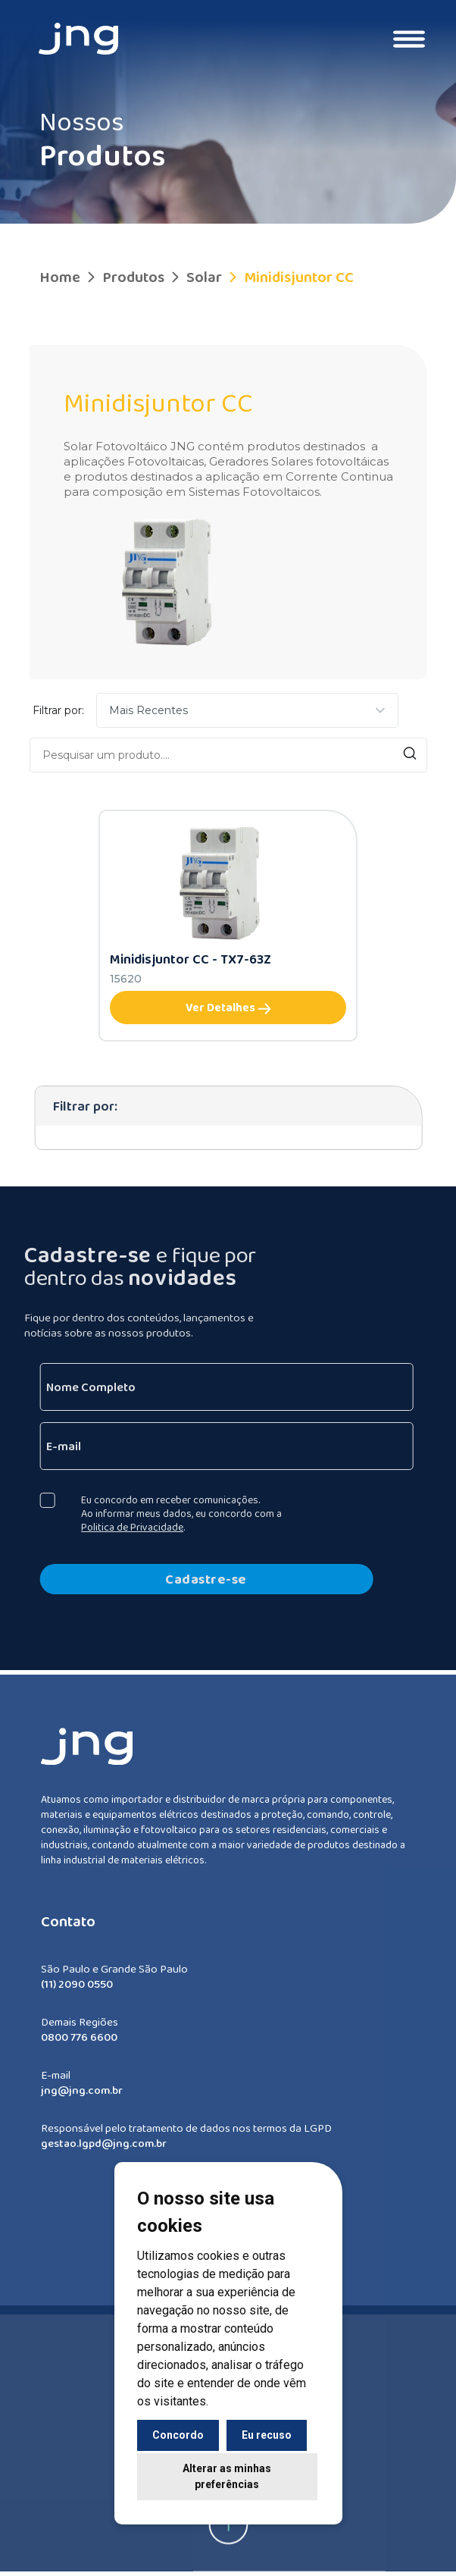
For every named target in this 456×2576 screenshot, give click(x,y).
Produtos (123, 276)
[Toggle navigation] (409, 39)
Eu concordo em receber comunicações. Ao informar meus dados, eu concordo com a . (170, 1513)
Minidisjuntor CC (289, 276)
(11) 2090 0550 (77, 1995)
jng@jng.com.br (82, 2101)
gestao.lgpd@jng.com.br (104, 2154)
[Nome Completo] (214, 1387)
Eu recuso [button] (267, 2435)
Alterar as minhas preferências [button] (227, 2476)
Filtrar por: (58, 710)
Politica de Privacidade (121, 1527)
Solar (194, 276)
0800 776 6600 (79, 2048)
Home (59, 276)
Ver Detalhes (228, 1007)
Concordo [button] (178, 2435)
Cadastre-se (195, 1579)
